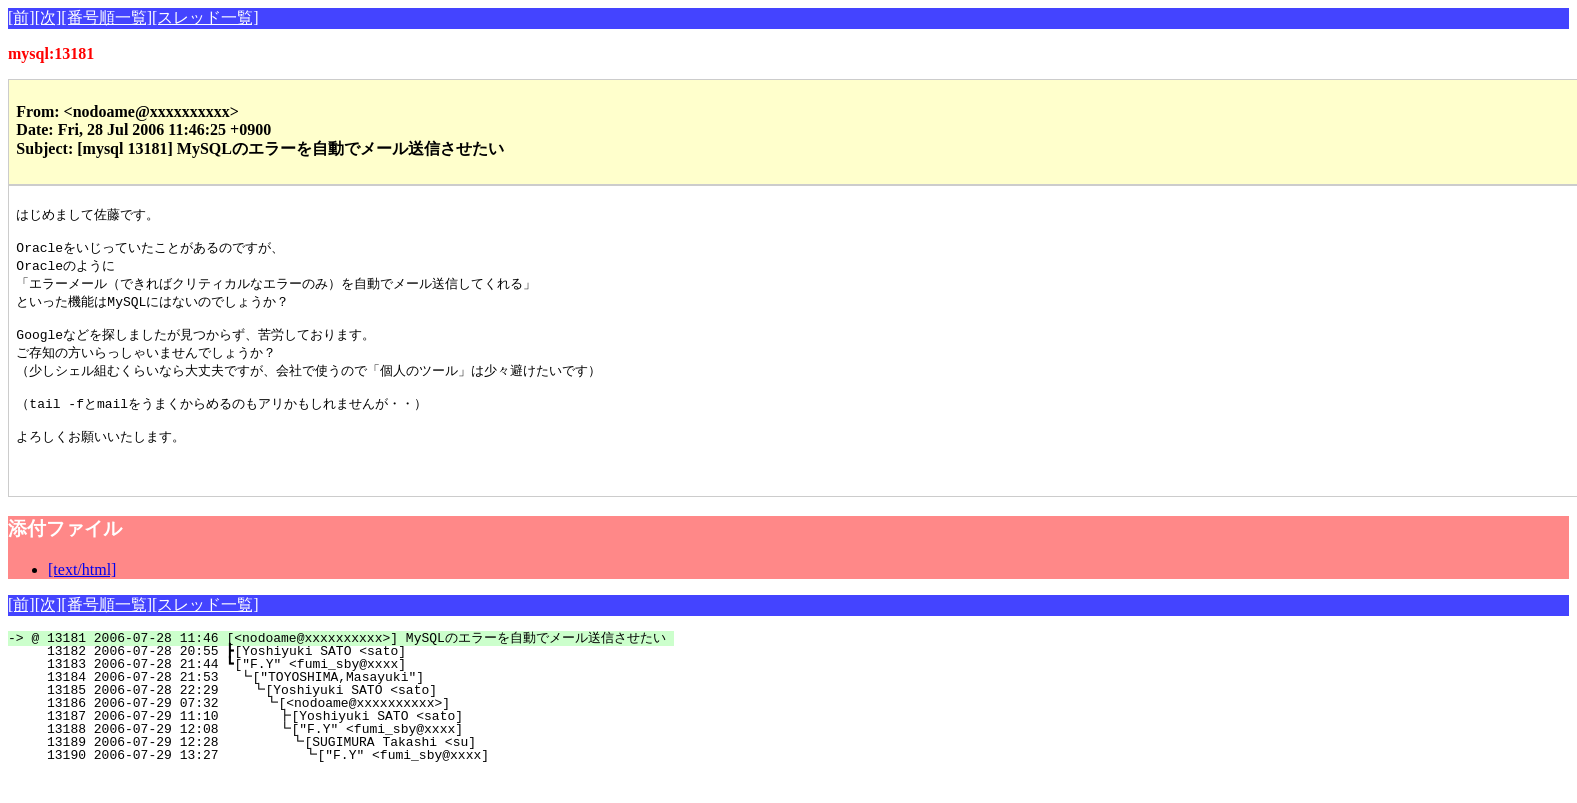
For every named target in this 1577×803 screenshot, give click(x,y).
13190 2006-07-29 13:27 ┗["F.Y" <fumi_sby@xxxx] (362, 783)
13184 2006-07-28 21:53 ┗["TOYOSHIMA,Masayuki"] (369, 705)
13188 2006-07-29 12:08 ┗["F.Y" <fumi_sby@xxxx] (365, 757)
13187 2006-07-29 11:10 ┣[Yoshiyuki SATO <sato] (365, 744)
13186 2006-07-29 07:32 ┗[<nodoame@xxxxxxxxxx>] (366, 731)
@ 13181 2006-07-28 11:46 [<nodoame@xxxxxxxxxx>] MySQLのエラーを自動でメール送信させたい (352, 666)
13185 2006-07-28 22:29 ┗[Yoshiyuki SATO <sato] (367, 718)
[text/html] (82, 597)
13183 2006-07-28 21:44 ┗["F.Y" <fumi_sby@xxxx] (370, 692)
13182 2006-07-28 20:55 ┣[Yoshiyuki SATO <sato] (370, 679)
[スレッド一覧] (205, 17)
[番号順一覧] (106, 17)
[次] (48, 17)
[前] (21, 17)
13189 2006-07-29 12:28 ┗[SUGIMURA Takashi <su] (364, 770)
